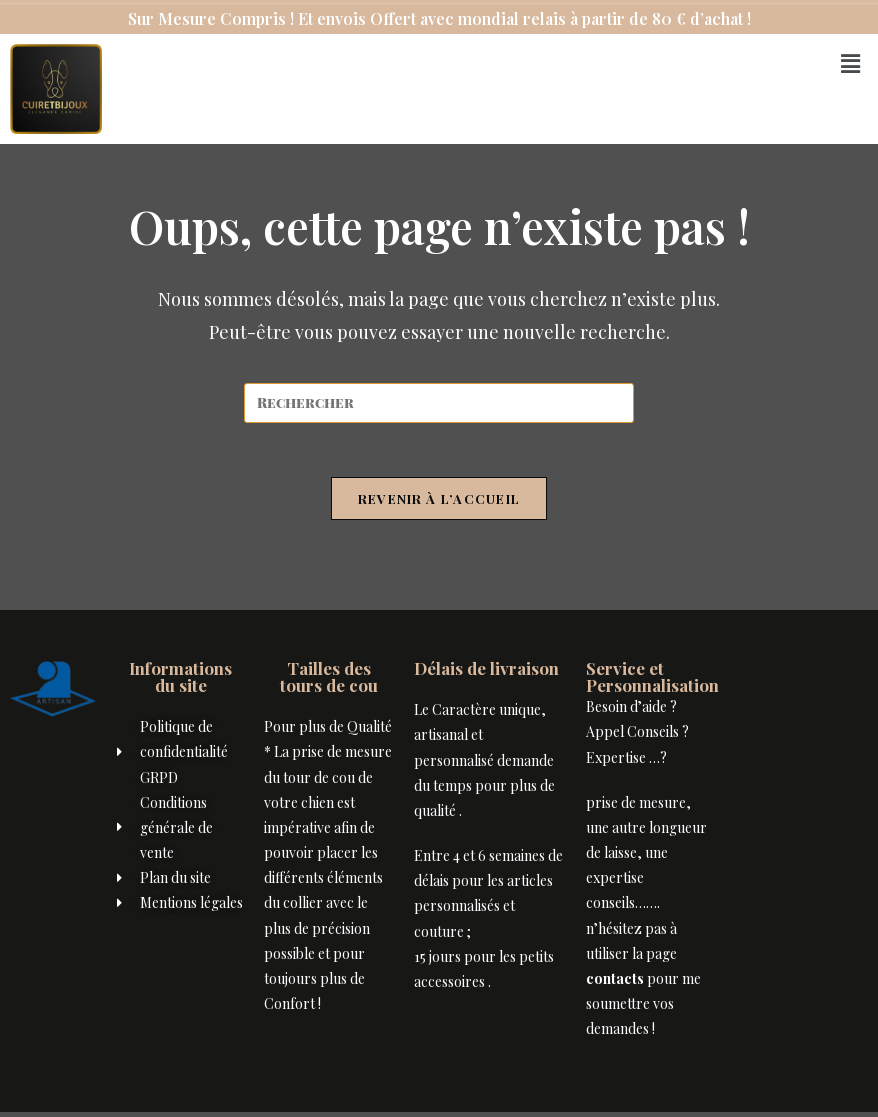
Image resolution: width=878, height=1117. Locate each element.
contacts (615, 984)
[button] (851, 63)
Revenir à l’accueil (439, 504)
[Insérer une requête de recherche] (439, 403)
